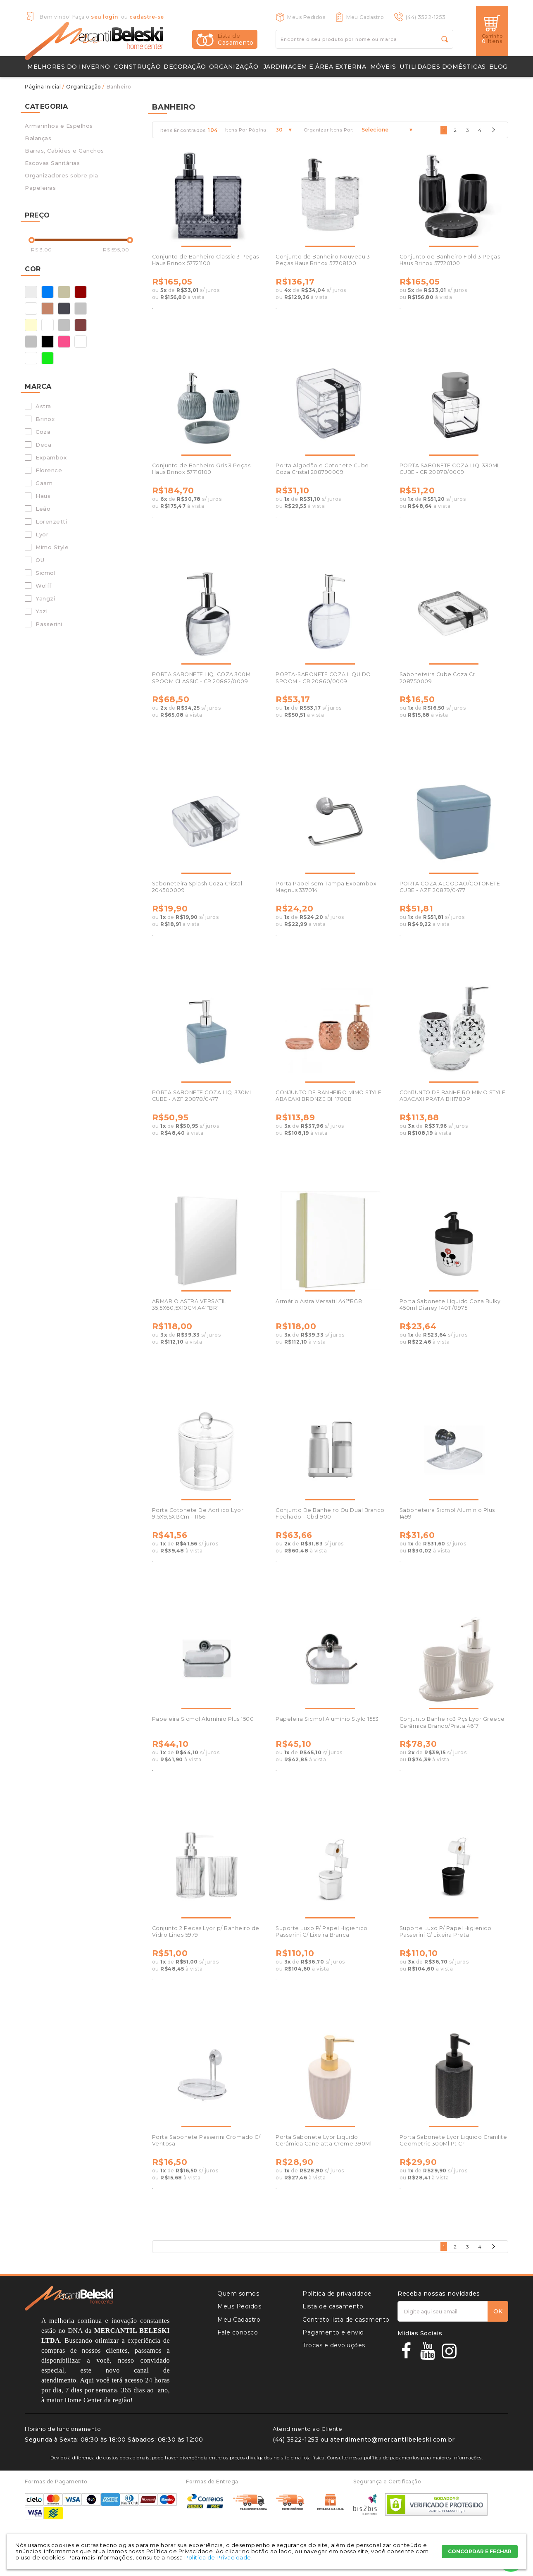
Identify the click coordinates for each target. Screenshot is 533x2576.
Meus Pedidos (306, 17)
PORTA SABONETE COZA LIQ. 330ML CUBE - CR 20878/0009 (450, 468)
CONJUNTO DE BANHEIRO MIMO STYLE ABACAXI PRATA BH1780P (453, 1095)
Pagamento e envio (333, 2332)
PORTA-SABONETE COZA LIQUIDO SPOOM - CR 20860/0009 (323, 677)
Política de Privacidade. (218, 2557)
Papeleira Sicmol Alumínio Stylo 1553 (327, 1719)
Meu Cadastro (365, 17)
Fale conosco (237, 2332)
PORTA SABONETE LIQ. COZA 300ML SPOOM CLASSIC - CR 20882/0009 (203, 677)
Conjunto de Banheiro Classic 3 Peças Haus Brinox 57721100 (205, 260)
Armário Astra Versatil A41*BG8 (319, 1301)
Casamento (236, 39)
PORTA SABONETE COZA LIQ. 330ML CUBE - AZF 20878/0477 (202, 1095)
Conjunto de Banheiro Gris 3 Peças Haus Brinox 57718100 (201, 468)
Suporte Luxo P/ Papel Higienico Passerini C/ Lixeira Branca (322, 1931)
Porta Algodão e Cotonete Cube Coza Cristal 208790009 (322, 468)
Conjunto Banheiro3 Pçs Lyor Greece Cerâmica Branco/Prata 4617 (452, 1722)
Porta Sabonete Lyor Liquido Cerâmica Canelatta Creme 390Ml (323, 2140)
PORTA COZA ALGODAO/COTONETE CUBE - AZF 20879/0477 (450, 886)
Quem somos (238, 2293)
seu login (104, 17)
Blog (498, 66)
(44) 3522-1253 (426, 17)
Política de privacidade (337, 2293)
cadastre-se (146, 17)
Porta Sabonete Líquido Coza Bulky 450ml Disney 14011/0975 (450, 1304)
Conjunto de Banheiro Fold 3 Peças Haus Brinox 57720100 (450, 260)
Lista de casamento (332, 2306)
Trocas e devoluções (333, 2345)
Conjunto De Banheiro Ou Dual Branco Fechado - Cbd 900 (330, 1513)
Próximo (493, 131)
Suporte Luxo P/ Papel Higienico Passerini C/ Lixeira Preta (446, 1931)
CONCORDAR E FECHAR (480, 2551)
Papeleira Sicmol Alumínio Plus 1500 (203, 1719)
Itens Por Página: (246, 130)
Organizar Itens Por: (328, 130)
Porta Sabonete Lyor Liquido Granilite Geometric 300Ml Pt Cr (453, 2140)
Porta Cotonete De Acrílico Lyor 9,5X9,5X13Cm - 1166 (198, 1513)
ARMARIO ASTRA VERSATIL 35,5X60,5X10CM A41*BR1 (189, 1304)
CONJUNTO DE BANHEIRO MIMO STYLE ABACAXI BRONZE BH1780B (329, 1095)
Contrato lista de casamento (346, 2319)
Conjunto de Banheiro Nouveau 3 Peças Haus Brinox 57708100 (323, 260)
